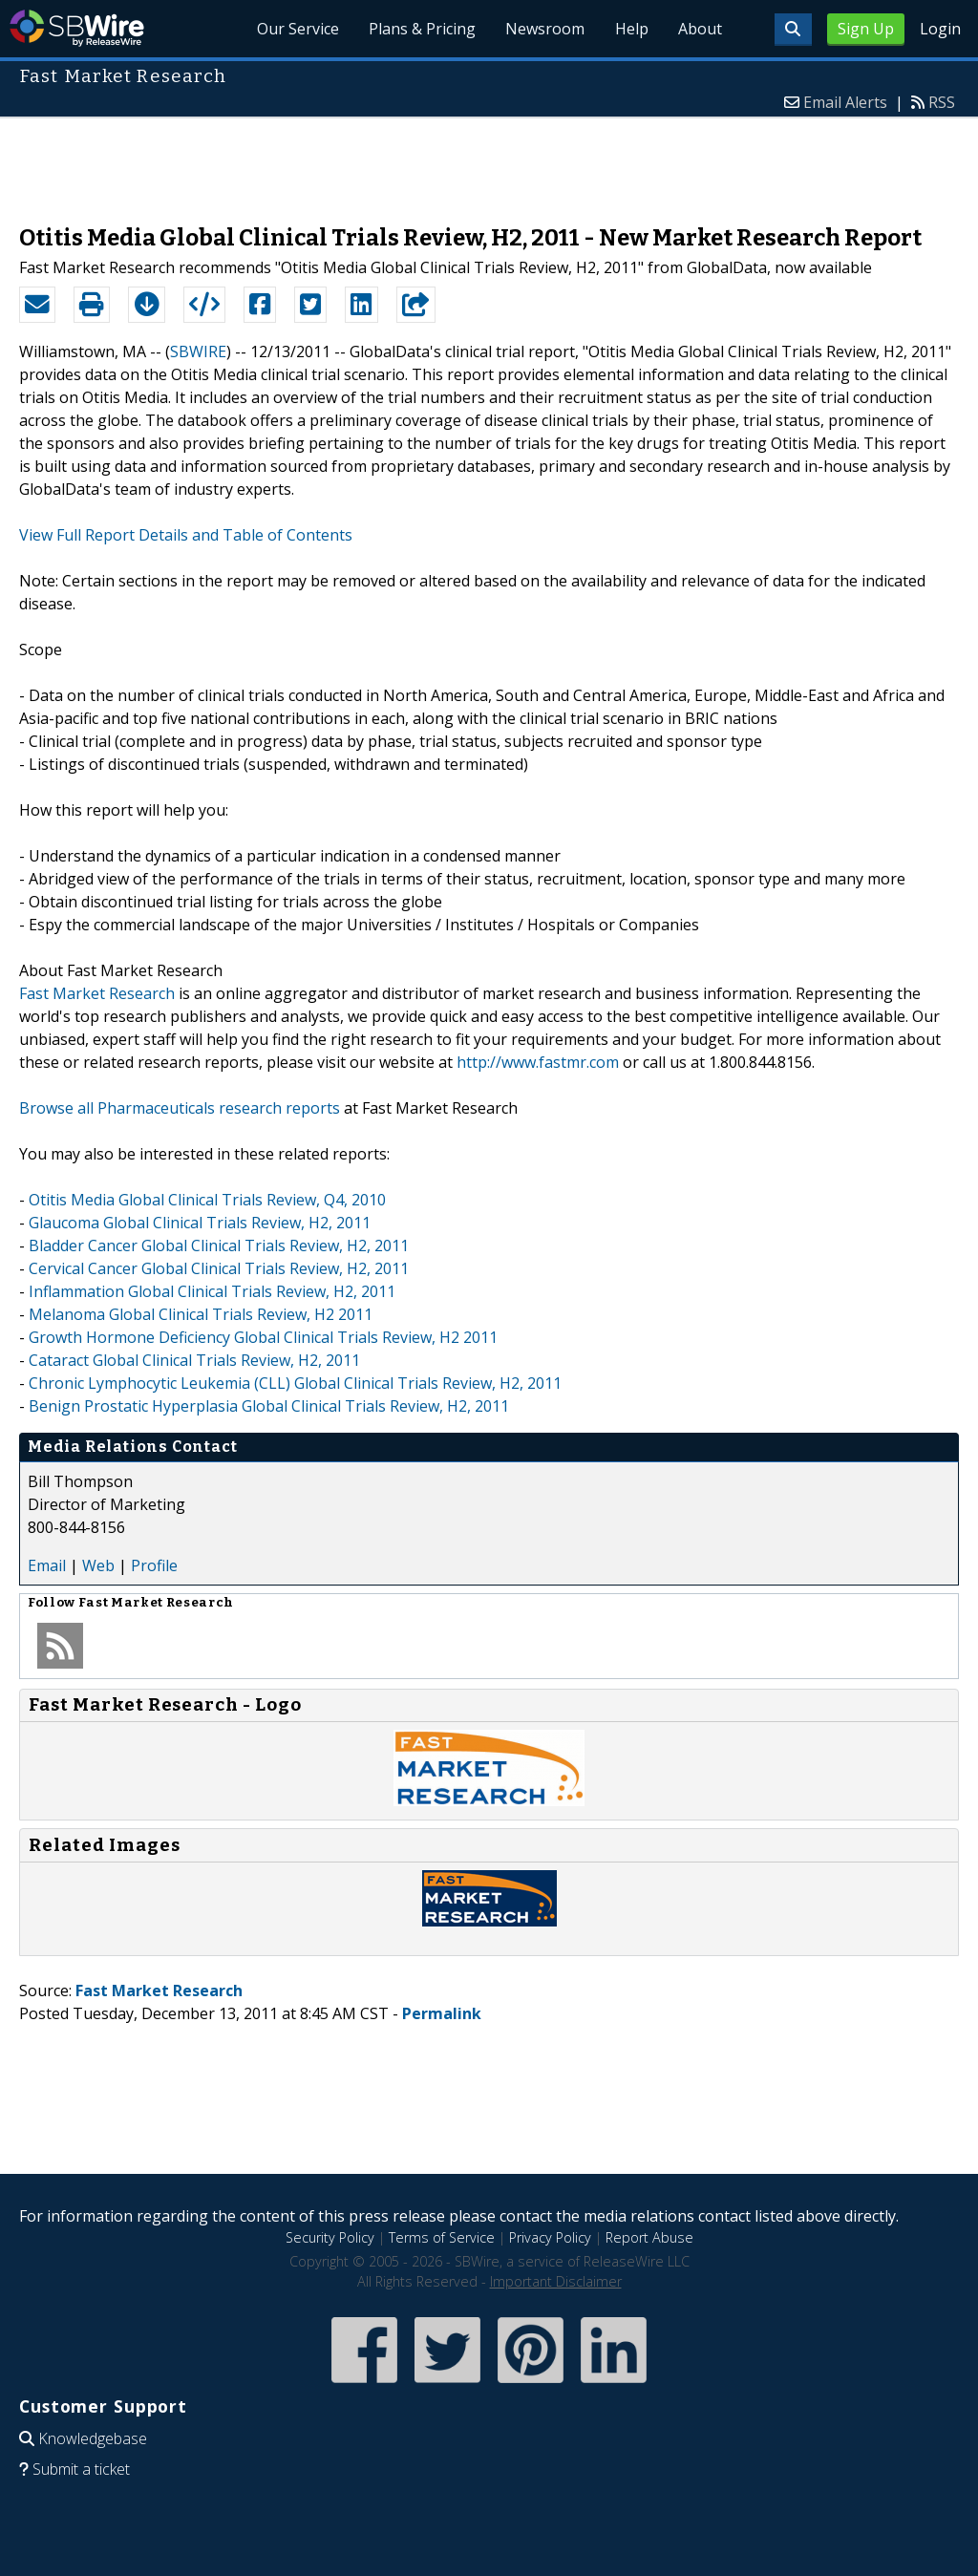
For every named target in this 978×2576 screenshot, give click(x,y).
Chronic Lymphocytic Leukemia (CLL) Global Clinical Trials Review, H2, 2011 (295, 1383)
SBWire (77, 28)
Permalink (441, 2013)
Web (98, 1565)
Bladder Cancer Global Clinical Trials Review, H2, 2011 (219, 1245)
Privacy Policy (550, 2237)
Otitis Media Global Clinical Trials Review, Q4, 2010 (207, 1199)
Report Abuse (649, 2237)
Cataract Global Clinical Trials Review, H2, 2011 (194, 1360)
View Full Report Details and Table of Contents (185, 534)
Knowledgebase (92, 2438)
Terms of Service (442, 2237)
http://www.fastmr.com (538, 1062)
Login (940, 28)
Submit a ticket (81, 2469)
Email (47, 1565)
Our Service (294, 28)
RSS (941, 102)
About (699, 28)
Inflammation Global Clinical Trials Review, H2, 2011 (212, 1291)
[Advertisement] (489, 161)
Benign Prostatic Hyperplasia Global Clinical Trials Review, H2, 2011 (269, 1405)
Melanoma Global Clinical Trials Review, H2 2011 (200, 1314)
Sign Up (866, 28)
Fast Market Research (97, 993)
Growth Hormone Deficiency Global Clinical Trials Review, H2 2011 (263, 1337)
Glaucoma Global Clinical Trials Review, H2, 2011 (200, 1222)
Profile (154, 1565)
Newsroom (543, 28)
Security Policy (330, 2237)
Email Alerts (845, 102)
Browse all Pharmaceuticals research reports (179, 1107)
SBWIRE (198, 351)
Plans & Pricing (419, 28)
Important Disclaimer (556, 2281)
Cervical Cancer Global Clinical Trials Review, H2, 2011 (219, 1268)
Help (630, 28)
